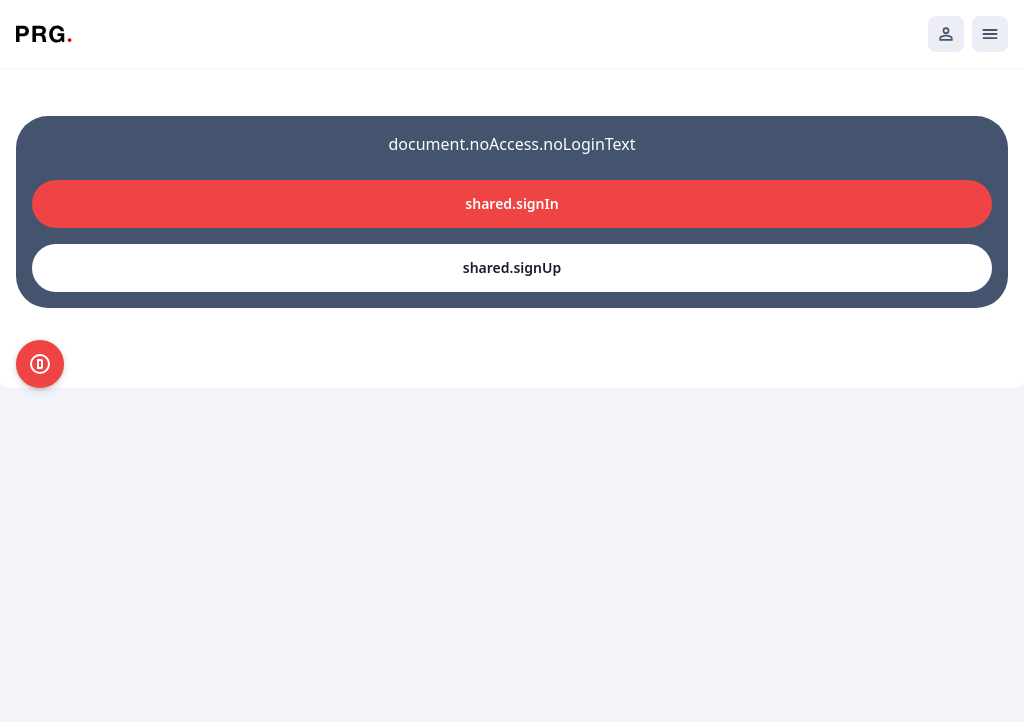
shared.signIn (511, 203)
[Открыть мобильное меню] (990, 34)
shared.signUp (512, 267)
